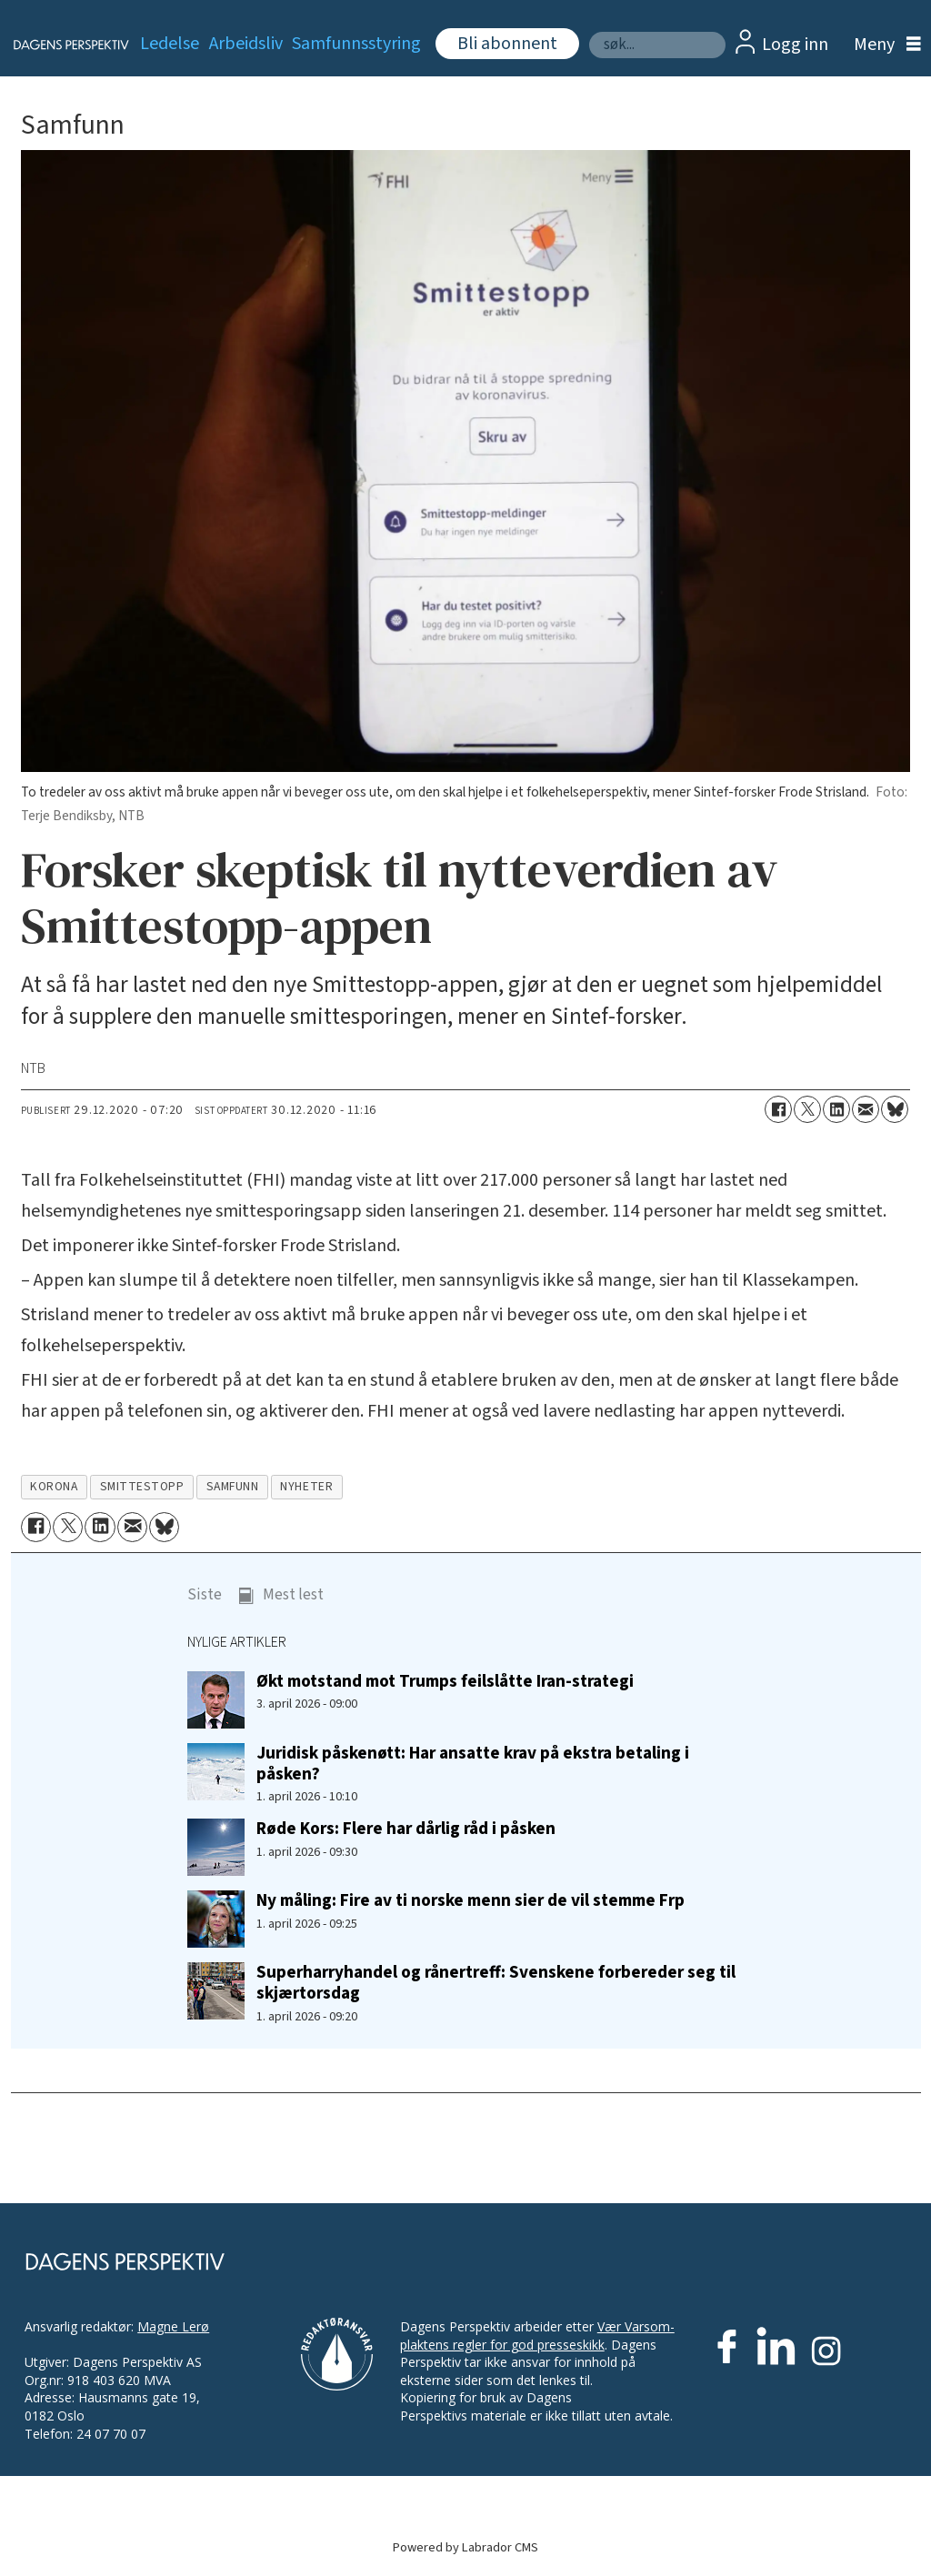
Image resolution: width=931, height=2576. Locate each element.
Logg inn (795, 44)
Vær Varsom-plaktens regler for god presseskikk (537, 2335)
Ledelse (169, 43)
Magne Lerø (173, 2326)
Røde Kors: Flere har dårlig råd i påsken (406, 1828)
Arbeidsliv (246, 43)
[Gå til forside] (60, 44)
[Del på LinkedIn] (836, 1109)
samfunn (232, 1486)
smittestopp (142, 1486)
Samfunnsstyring (356, 43)
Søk (588, 31)
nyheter (306, 1486)
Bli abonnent (507, 43)
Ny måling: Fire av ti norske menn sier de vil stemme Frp (470, 1900)
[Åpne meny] (882, 45)
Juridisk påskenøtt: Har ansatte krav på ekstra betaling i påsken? (472, 1763)
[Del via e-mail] (865, 1109)
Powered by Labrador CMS (465, 2547)
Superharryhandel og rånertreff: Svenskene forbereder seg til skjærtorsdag (496, 1983)
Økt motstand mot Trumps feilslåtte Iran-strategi (445, 1681)
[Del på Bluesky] (894, 1109)
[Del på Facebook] (778, 1109)
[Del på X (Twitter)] (807, 1109)
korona (53, 1486)
